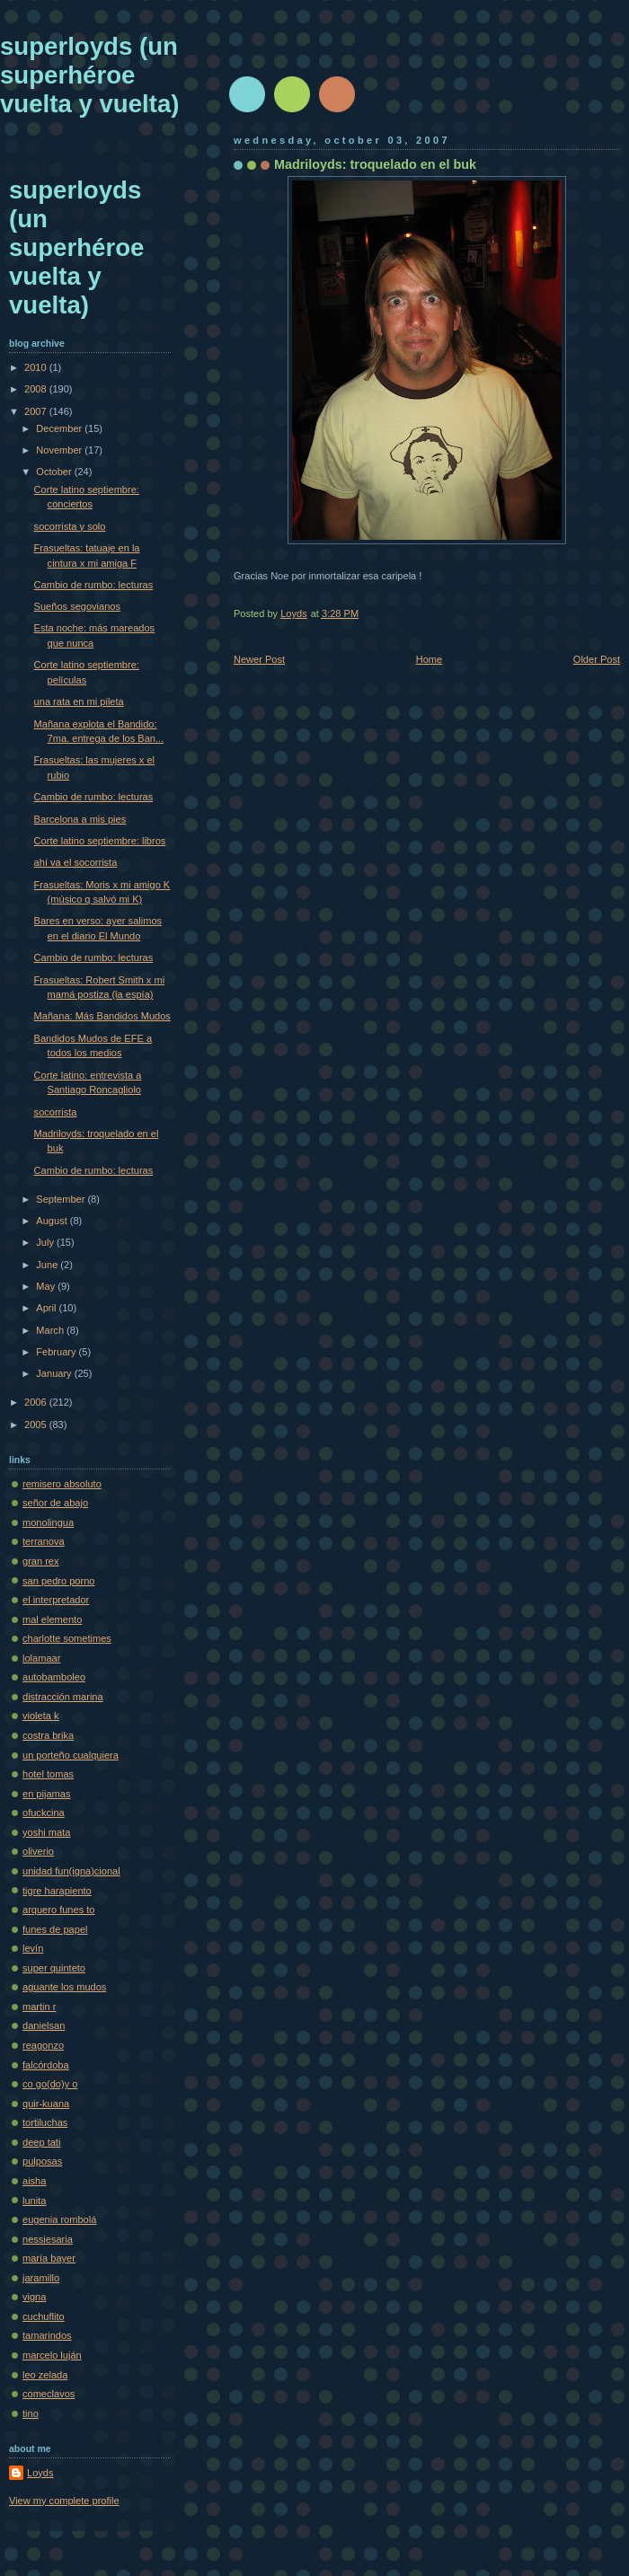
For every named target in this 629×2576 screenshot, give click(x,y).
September (61, 1199)
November (60, 450)
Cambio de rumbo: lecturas (94, 584)
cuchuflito (43, 2316)
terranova (43, 1541)
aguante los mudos (64, 1986)
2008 (36, 389)
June (48, 1264)
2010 (36, 367)
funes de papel (54, 1929)
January (55, 1373)
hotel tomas (48, 1774)
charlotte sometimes (66, 1638)
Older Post (596, 659)
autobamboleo (53, 1677)
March (51, 1330)
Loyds (40, 2472)
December (60, 428)
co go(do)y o (49, 2083)
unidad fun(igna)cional (71, 1871)
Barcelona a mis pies (80, 819)
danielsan (43, 2025)
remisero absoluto (62, 1483)
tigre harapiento (57, 1890)
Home (429, 659)
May (47, 1286)
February (57, 1351)
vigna (34, 2296)
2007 (36, 411)
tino (30, 2413)
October (55, 471)
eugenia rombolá (59, 2219)
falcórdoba (45, 2065)
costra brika (48, 1735)
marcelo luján (52, 2355)
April (47, 1307)
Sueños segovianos (77, 606)
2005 (36, 1424)
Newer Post (259, 659)
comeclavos (48, 2393)
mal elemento (52, 1619)
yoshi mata (46, 1832)
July (46, 1242)
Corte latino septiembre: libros (100, 840)
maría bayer (48, 2258)
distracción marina (62, 1696)
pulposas (42, 2161)
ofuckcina (43, 1812)
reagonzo (43, 2045)
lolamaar (41, 1658)
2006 (36, 1402)
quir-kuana (45, 2103)
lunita (34, 2200)
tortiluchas (44, 2122)
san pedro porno (58, 1580)
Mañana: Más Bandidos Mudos (102, 1015)
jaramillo (40, 2277)
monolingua (48, 1522)
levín (32, 1948)
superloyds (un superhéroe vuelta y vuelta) (89, 75)
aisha (34, 2180)
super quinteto (53, 1968)
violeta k (40, 1715)
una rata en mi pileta (79, 701)
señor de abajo (55, 1502)
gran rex (40, 1561)
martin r (39, 2006)
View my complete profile (64, 2500)
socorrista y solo (70, 526)
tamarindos (47, 2335)
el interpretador (55, 1599)
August (52, 1220)
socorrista (55, 1112)
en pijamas (46, 1793)
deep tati (41, 2142)
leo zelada (44, 2374)
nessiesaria (47, 2239)
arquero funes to (58, 1909)
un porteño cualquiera (70, 1755)
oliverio (38, 1851)
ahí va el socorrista (76, 862)
